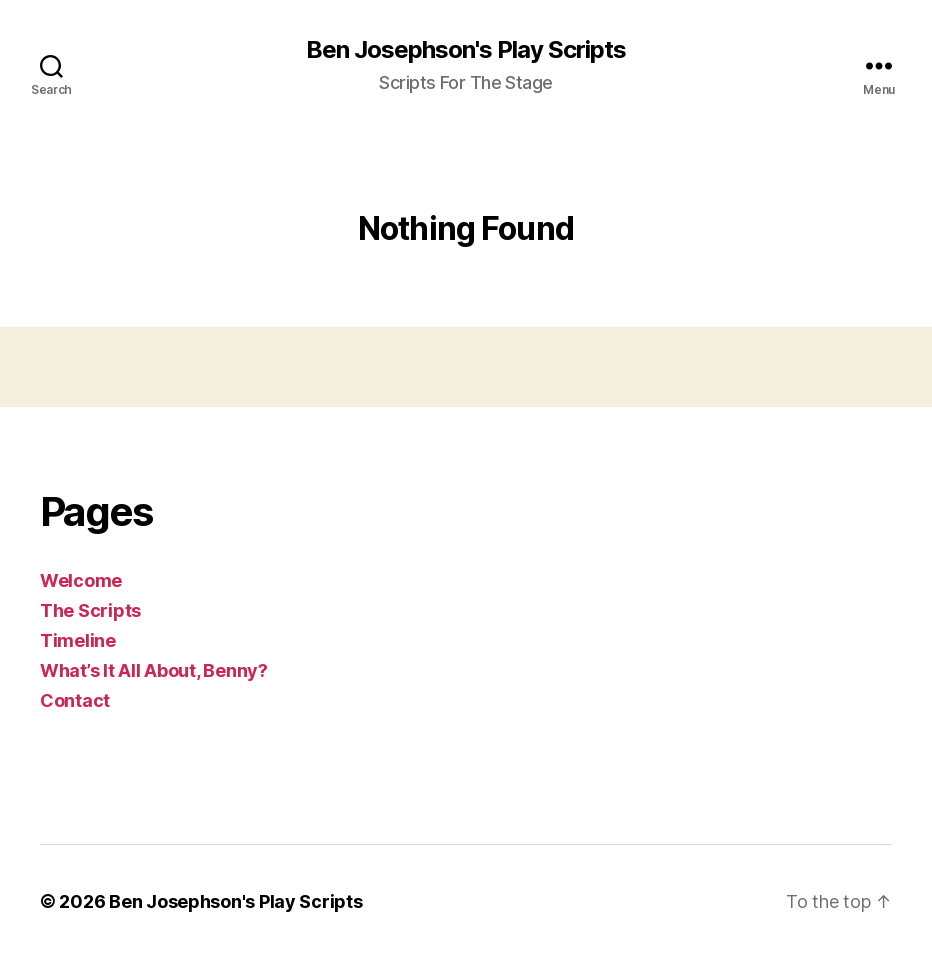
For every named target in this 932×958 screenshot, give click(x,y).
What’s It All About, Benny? (154, 670)
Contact (75, 700)
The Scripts (90, 610)
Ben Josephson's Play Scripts (466, 50)
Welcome (81, 580)
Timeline (78, 640)
